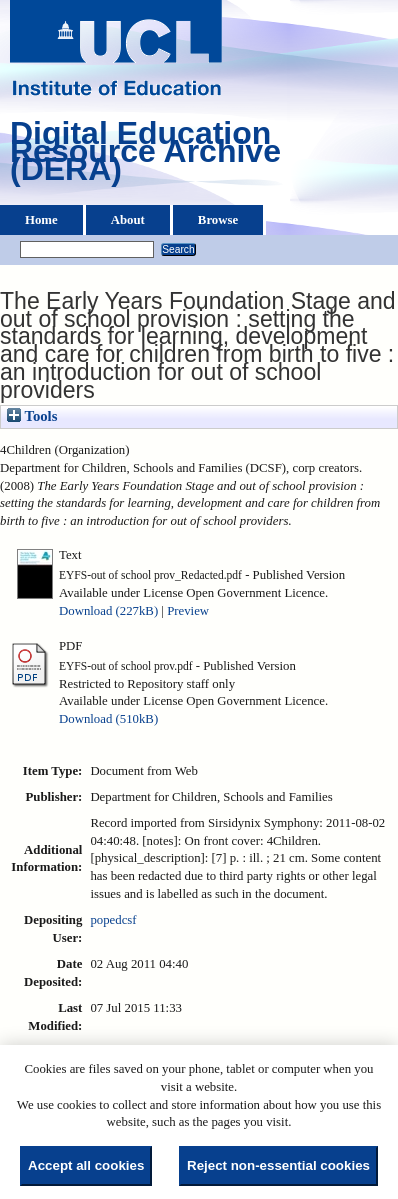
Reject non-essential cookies (278, 1165)
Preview (188, 611)
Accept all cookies (86, 1165)
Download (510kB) (108, 719)
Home (41, 220)
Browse (218, 220)
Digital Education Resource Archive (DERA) (145, 156)
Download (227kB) (108, 611)
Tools (32, 416)
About (128, 220)
